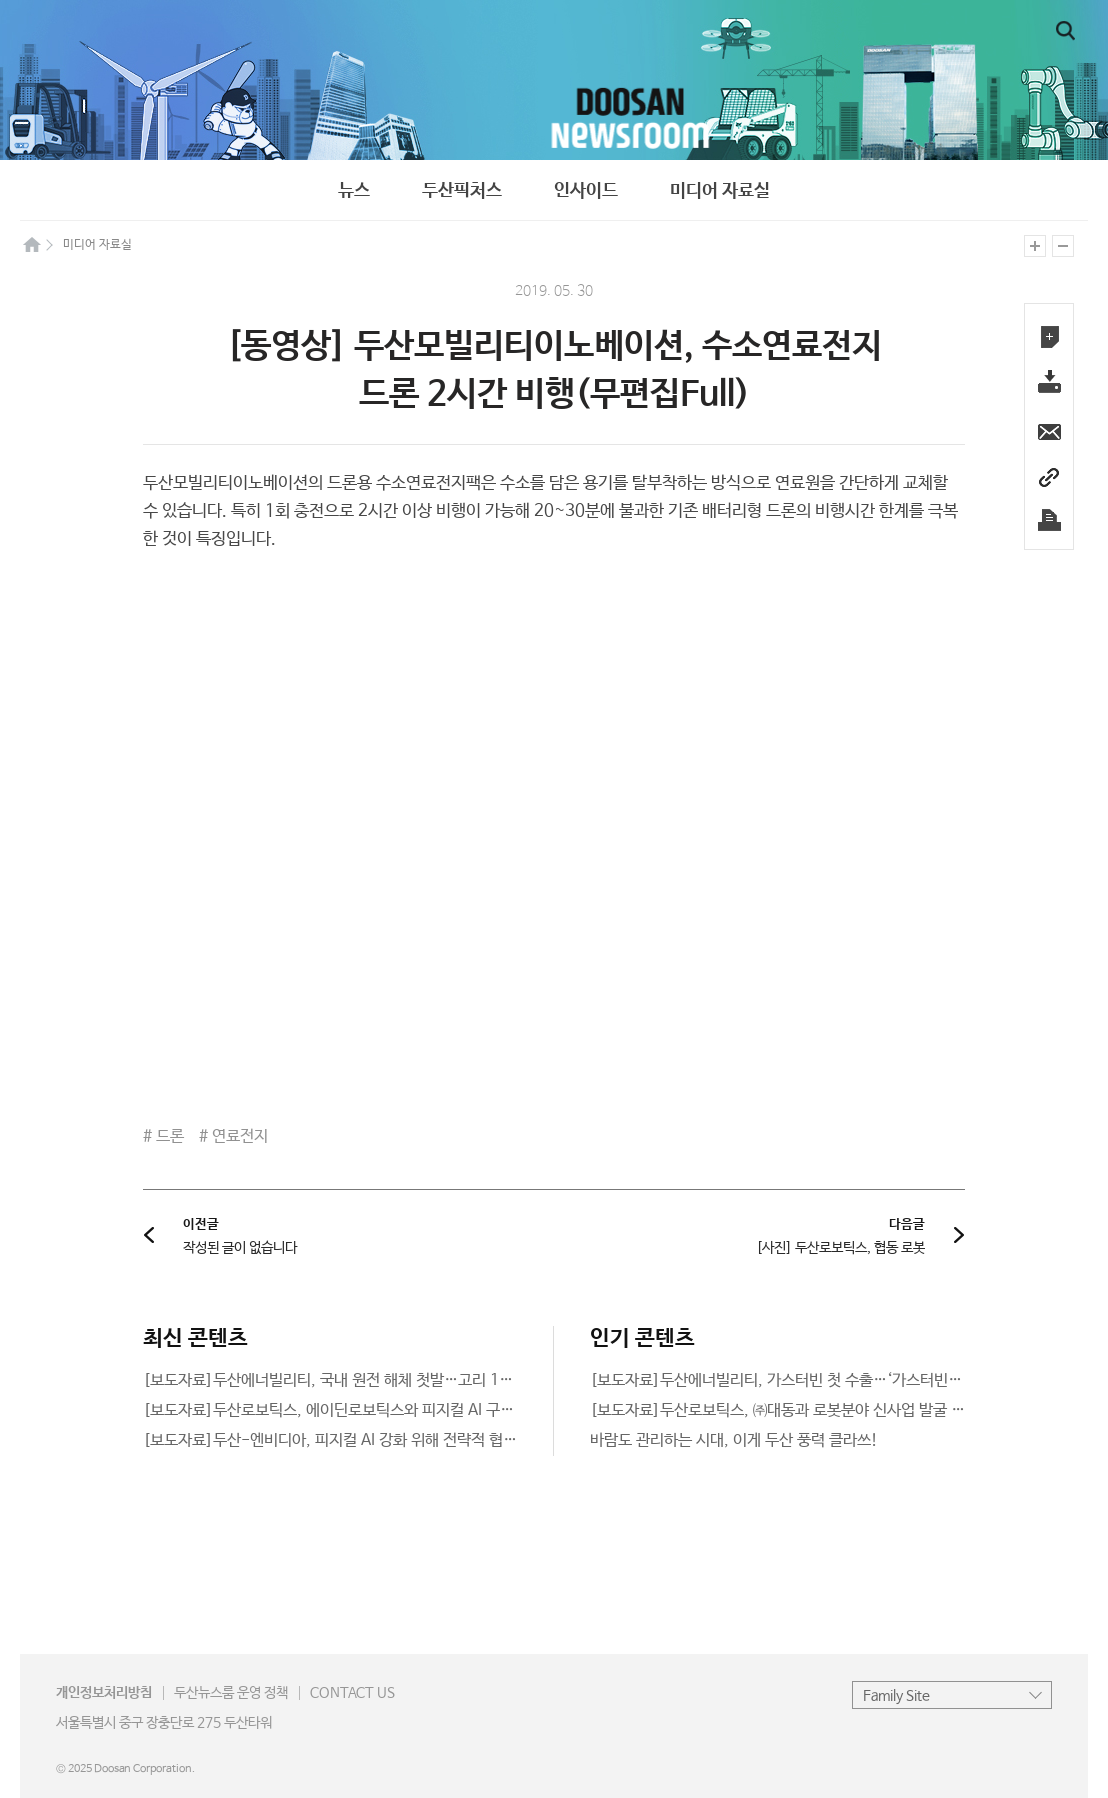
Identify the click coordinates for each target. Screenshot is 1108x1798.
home (32, 244)
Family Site (896, 1696)
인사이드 (586, 191)
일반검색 (1065, 31)
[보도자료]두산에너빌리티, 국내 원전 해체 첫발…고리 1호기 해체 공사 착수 (383, 1380)
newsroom (554, 80)
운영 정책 (231, 1693)
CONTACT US (352, 1693)
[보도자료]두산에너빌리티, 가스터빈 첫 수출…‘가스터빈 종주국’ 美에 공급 (826, 1380)
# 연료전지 (233, 1136)
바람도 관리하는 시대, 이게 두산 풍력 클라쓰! (734, 1440)
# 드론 (163, 1136)
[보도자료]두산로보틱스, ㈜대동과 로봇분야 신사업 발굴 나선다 (791, 1410)
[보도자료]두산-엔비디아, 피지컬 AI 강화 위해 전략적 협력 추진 (346, 1440)
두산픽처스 (462, 191)
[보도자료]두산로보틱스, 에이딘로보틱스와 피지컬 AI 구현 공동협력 (358, 1410)
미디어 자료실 (720, 191)
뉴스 (354, 191)
